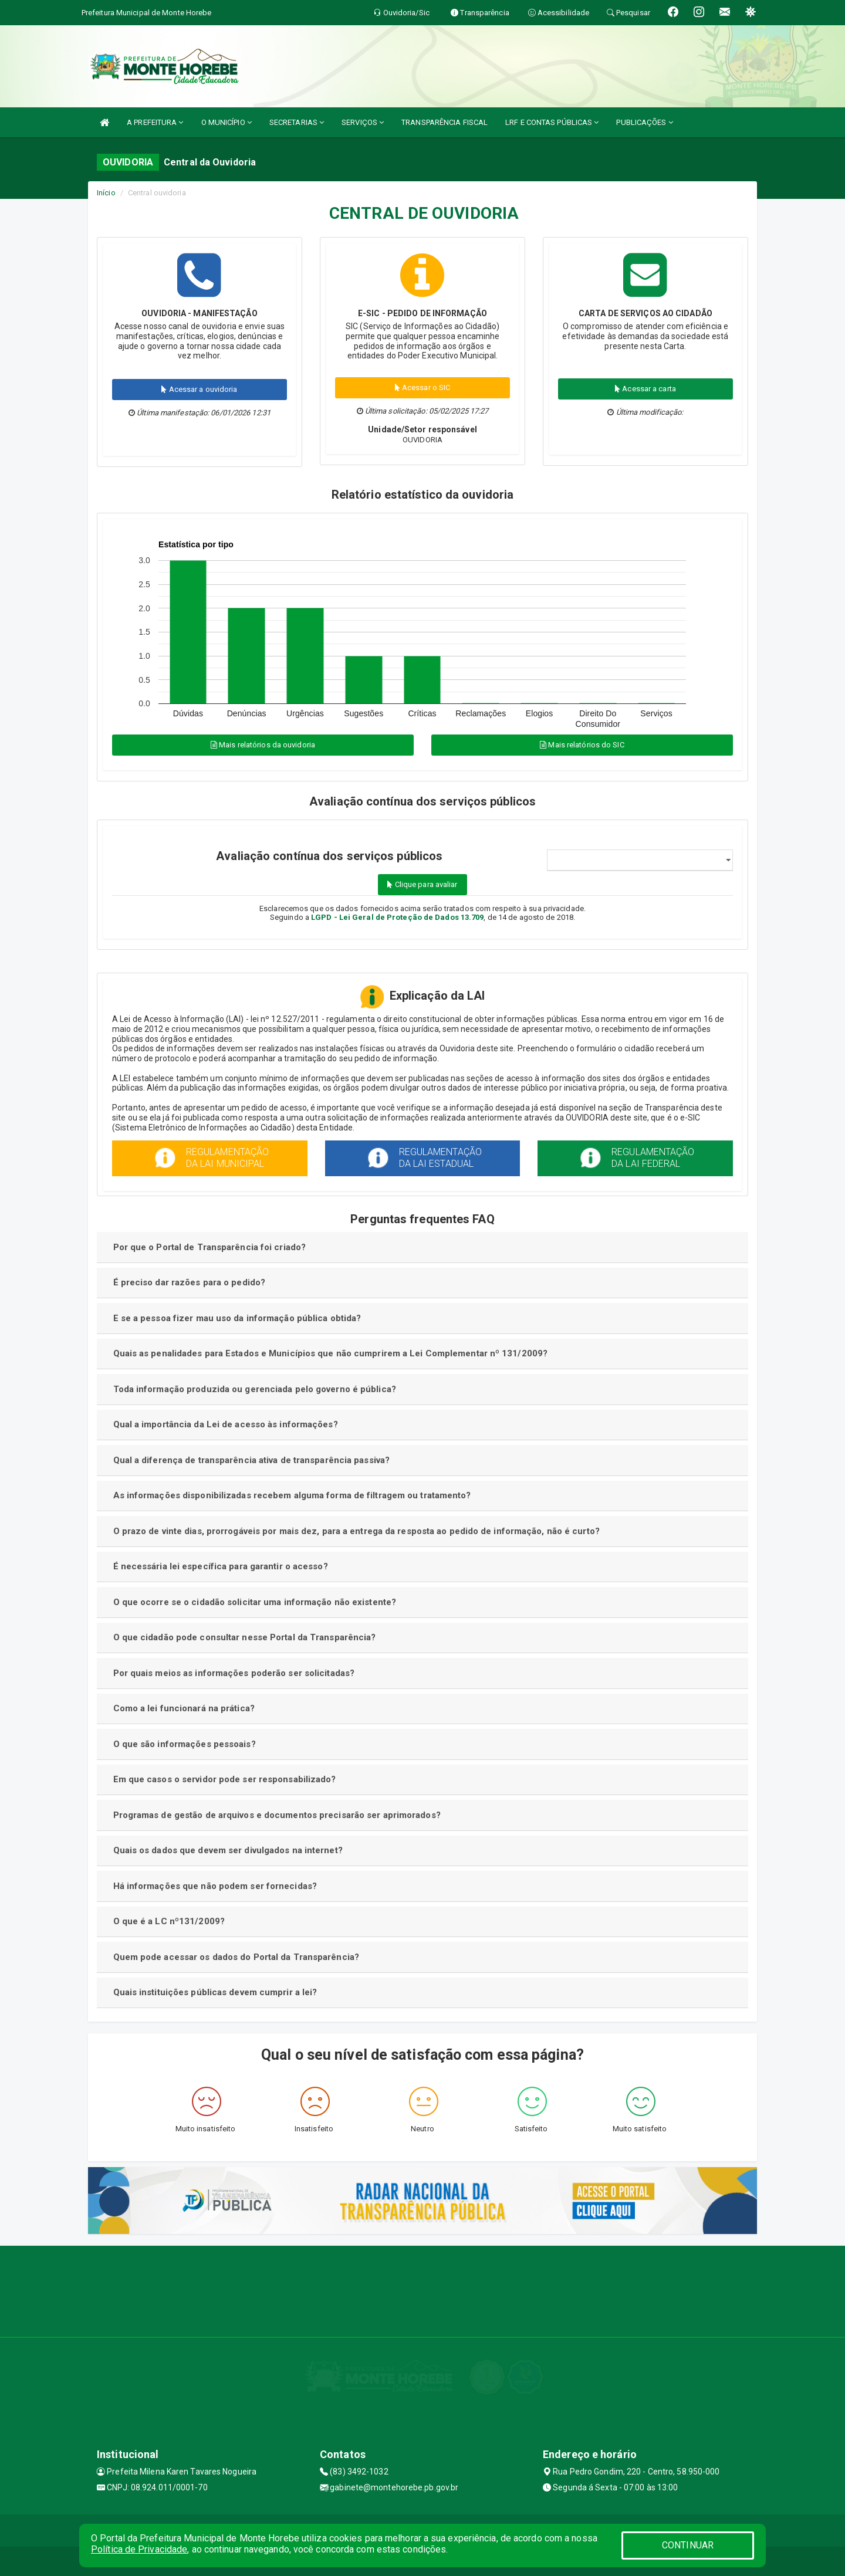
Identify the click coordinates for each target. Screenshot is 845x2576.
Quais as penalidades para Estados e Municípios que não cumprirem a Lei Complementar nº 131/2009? (330, 1353)
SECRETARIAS (296, 122)
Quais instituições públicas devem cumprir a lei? (215, 1992)
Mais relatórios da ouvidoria (263, 744)
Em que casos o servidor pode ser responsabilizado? (224, 1779)
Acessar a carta (645, 388)
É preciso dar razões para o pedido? (189, 1282)
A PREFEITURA (155, 122)
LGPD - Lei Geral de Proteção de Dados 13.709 (397, 917)
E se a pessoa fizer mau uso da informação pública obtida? (237, 1318)
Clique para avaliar (422, 884)
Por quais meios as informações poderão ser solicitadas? (234, 1673)
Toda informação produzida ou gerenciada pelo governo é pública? (254, 1389)
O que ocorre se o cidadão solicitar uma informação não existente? (255, 1602)
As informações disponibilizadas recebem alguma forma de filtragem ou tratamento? (292, 1495)
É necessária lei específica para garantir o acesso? (220, 1566)
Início (106, 192)
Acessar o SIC (423, 387)
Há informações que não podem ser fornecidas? (215, 1886)
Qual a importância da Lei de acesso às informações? (225, 1424)
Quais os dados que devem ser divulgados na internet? (228, 1850)
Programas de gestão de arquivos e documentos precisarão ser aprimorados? (277, 1815)
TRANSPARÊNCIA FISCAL (444, 122)
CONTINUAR (688, 2545)
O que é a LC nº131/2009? (169, 1921)
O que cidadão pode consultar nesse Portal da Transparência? (244, 1637)
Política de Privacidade (139, 2549)
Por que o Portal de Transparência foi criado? (209, 1247)
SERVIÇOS (363, 122)
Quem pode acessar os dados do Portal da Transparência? (236, 1957)
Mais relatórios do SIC (582, 744)
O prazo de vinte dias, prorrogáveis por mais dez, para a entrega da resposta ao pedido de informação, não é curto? (356, 1531)
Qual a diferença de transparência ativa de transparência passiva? (251, 1460)
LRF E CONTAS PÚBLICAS (552, 122)
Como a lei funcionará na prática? (184, 1708)
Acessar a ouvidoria (199, 389)
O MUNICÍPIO (226, 122)
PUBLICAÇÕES (644, 122)
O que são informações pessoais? (184, 1744)
